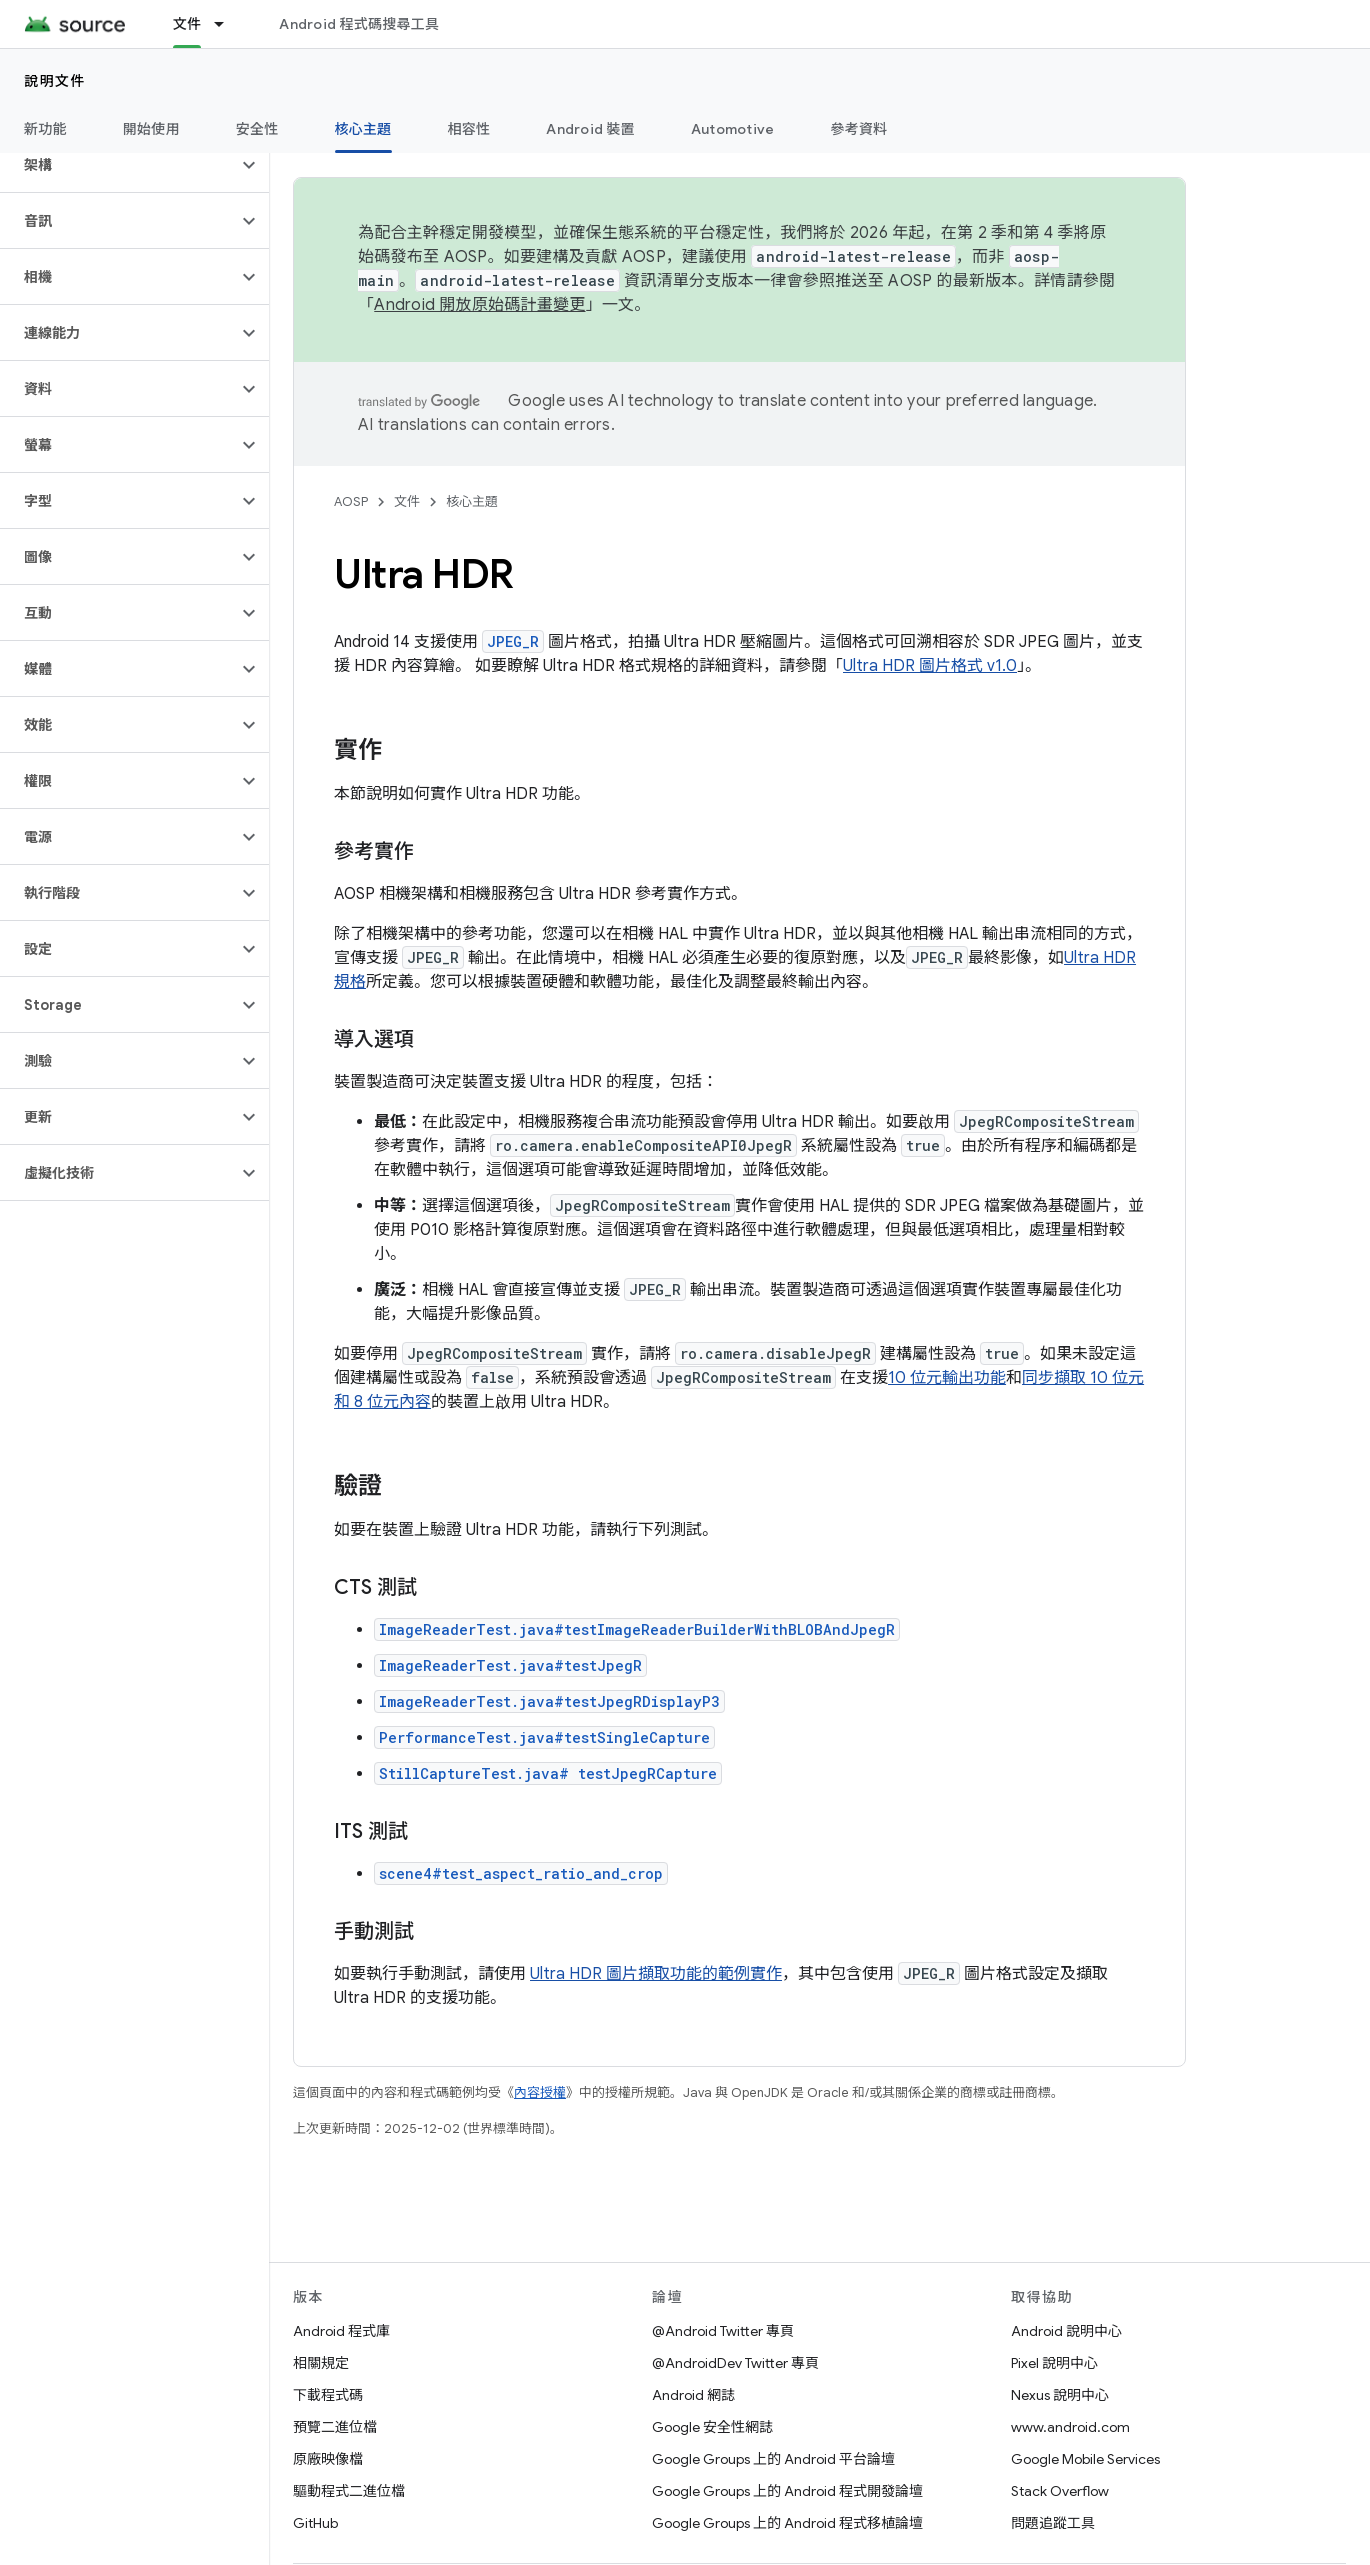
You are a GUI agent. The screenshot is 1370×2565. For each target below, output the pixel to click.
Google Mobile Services (1085, 2459)
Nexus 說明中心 (1060, 2395)
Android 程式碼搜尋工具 (359, 24)
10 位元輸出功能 (947, 1378)
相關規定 (321, 2363)
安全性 (257, 129)
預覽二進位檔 (335, 2427)
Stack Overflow (1060, 2491)
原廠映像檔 (328, 2459)
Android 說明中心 (1066, 2331)
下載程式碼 (328, 2395)
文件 (407, 501)
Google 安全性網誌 (712, 2427)
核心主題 (472, 501)
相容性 (469, 129)
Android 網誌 (693, 2395)
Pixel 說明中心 (1054, 2363)
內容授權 (540, 2092)
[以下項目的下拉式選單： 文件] (228, 24)
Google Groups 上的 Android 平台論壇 (773, 2459)
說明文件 (55, 81)
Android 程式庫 (341, 2331)
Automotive (733, 129)
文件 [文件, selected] (187, 24)
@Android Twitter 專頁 (723, 2331)
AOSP (351, 501)
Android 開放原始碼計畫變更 (479, 305)
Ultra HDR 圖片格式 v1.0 (930, 666)
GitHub (315, 2523)
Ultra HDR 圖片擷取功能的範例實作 (656, 1974)
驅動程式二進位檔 (349, 2491)
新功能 (45, 129)
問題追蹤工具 (1053, 2523)
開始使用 (151, 129)
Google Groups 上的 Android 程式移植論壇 (787, 2523)
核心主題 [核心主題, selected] (363, 129)
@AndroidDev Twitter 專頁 (735, 2363)
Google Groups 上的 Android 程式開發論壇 (787, 2491)
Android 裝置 (590, 129)
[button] (118, 165)
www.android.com (1070, 2427)
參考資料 (858, 129)
